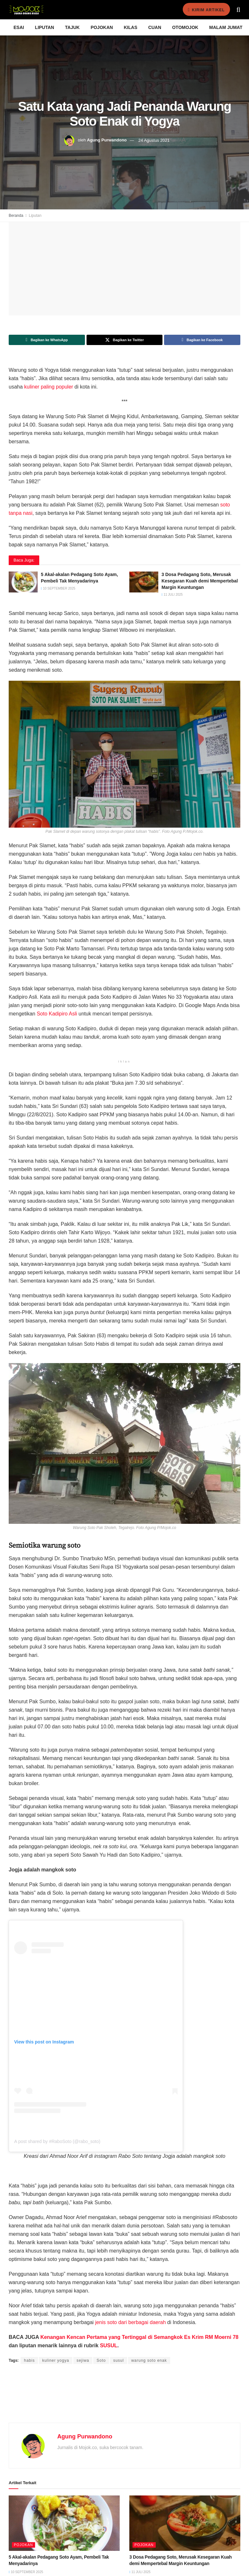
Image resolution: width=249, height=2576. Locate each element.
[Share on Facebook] (202, 340)
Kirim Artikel (204, 9)
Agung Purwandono (106, 140)
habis (29, 2360)
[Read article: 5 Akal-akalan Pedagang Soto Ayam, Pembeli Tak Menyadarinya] (23, 582)
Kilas (130, 27)
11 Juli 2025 (172, 594)
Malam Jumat (225, 27)
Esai (19, 27)
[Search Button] (238, 9)
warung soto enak (149, 2360)
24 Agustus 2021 (154, 140)
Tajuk (72, 27)
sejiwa (83, 2360)
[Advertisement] (124, 2401)
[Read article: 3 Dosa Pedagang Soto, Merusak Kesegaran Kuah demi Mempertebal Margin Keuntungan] (143, 582)
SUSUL (108, 2345)
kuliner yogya (55, 2360)
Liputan (44, 27)
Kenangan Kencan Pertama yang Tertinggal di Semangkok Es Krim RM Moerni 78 (139, 2337)
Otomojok (185, 27)
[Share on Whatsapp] (47, 340)
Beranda (16, 215)
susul (118, 2360)
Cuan (154, 27)
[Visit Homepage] (26, 9)
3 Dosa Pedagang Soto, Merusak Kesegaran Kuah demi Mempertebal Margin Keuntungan (199, 581)
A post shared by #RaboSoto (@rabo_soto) (57, 2141)
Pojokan (102, 27)
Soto (101, 2360)
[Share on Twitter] (125, 340)
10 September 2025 (58, 588)
